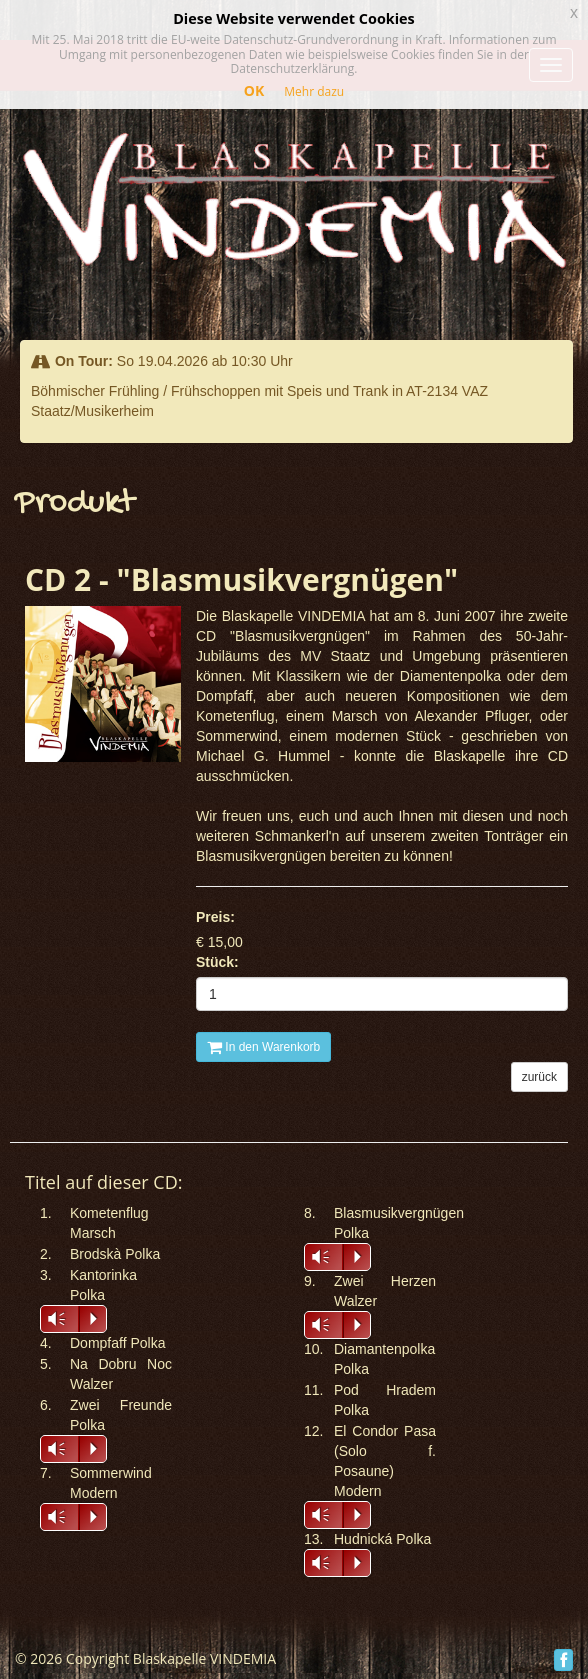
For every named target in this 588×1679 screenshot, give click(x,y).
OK (254, 90)
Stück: (217, 962)
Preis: (215, 917)
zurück (539, 1077)
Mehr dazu (314, 91)
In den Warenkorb (263, 1047)
